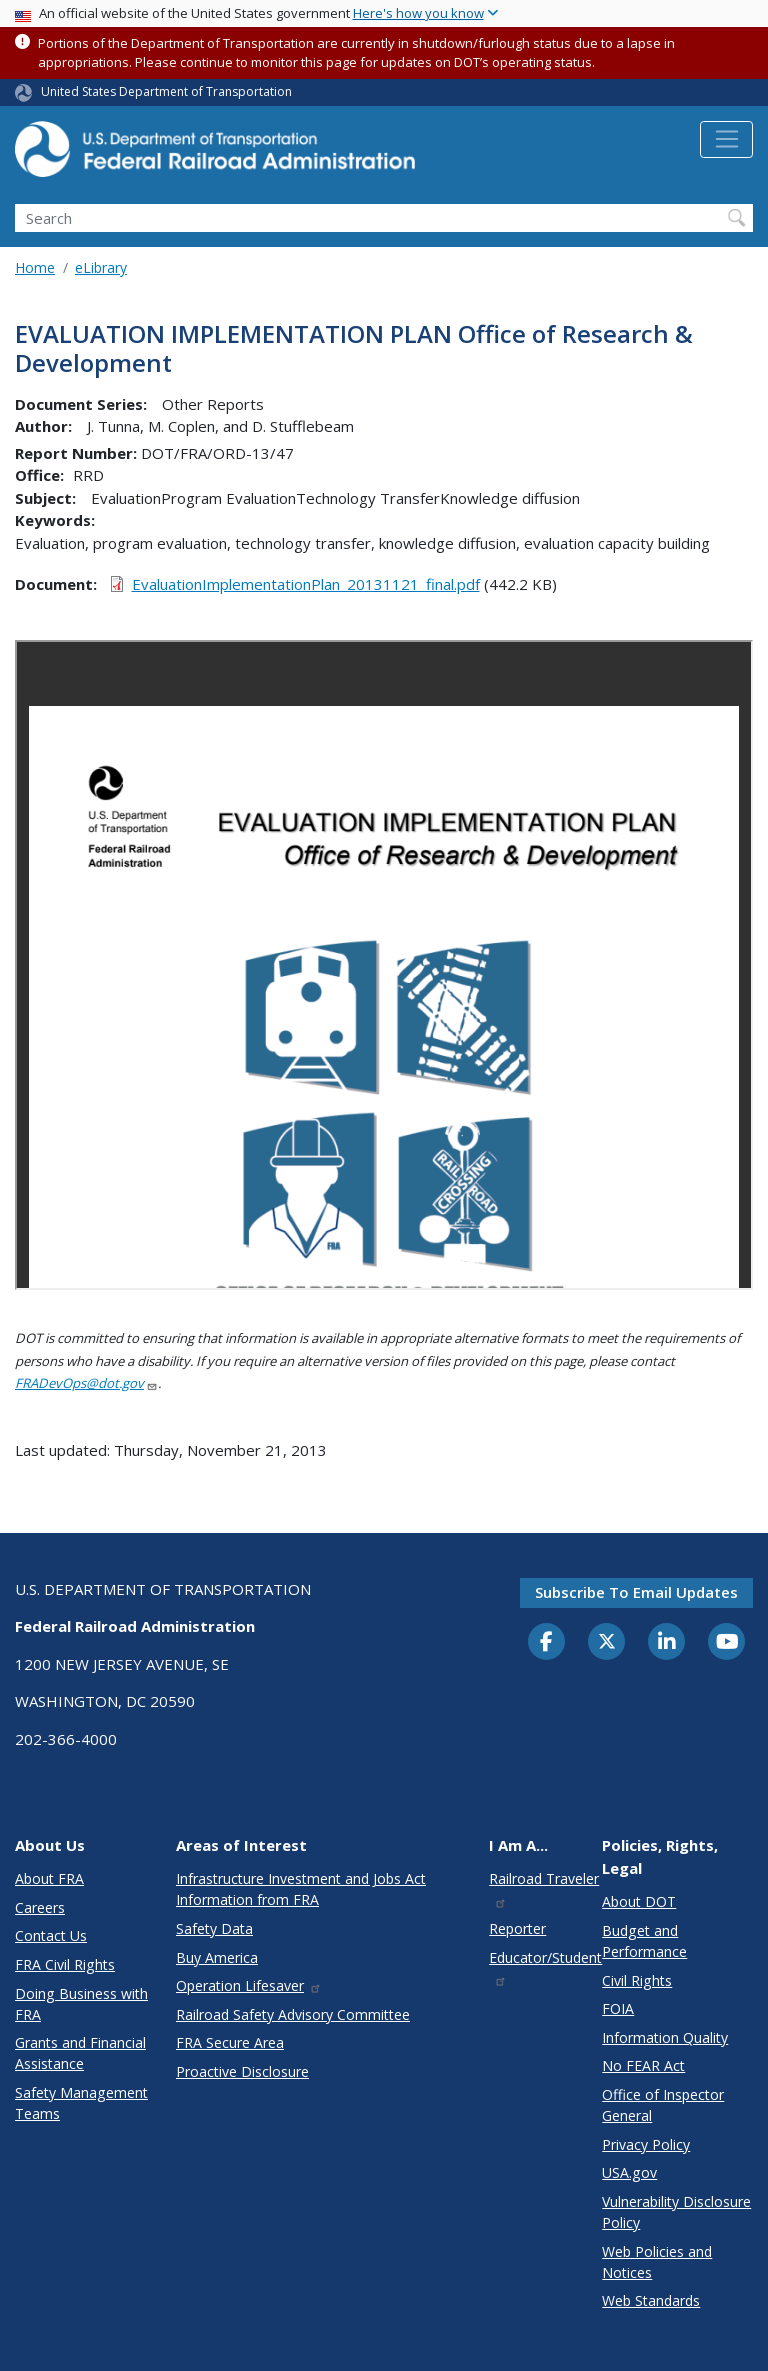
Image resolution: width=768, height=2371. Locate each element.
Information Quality (665, 2037)
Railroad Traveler (544, 1888)
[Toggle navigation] (726, 140)
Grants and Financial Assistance (80, 2053)
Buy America (217, 1957)
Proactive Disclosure (242, 2071)
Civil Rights (637, 1980)
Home (35, 267)
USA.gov (629, 2172)
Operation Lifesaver (249, 1985)
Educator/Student (545, 1967)
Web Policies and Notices (657, 2262)
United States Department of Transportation (166, 91)
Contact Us (51, 1935)
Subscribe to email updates (636, 1592)
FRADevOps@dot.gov (86, 1383)
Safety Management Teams (81, 2103)
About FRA (49, 1878)
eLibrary (101, 267)
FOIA (618, 2008)
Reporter (517, 1928)
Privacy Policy (646, 2144)
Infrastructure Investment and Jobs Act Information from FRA (301, 1889)
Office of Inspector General (663, 2105)
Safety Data (214, 1928)
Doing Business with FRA (81, 2004)
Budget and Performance (644, 1941)
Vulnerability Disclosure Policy (676, 2212)
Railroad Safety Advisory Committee (293, 2014)
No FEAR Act (643, 2065)
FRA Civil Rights (65, 1964)
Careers (40, 1907)
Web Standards (651, 2300)
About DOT (639, 1901)
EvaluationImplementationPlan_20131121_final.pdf (306, 584)
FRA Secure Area (230, 2042)
